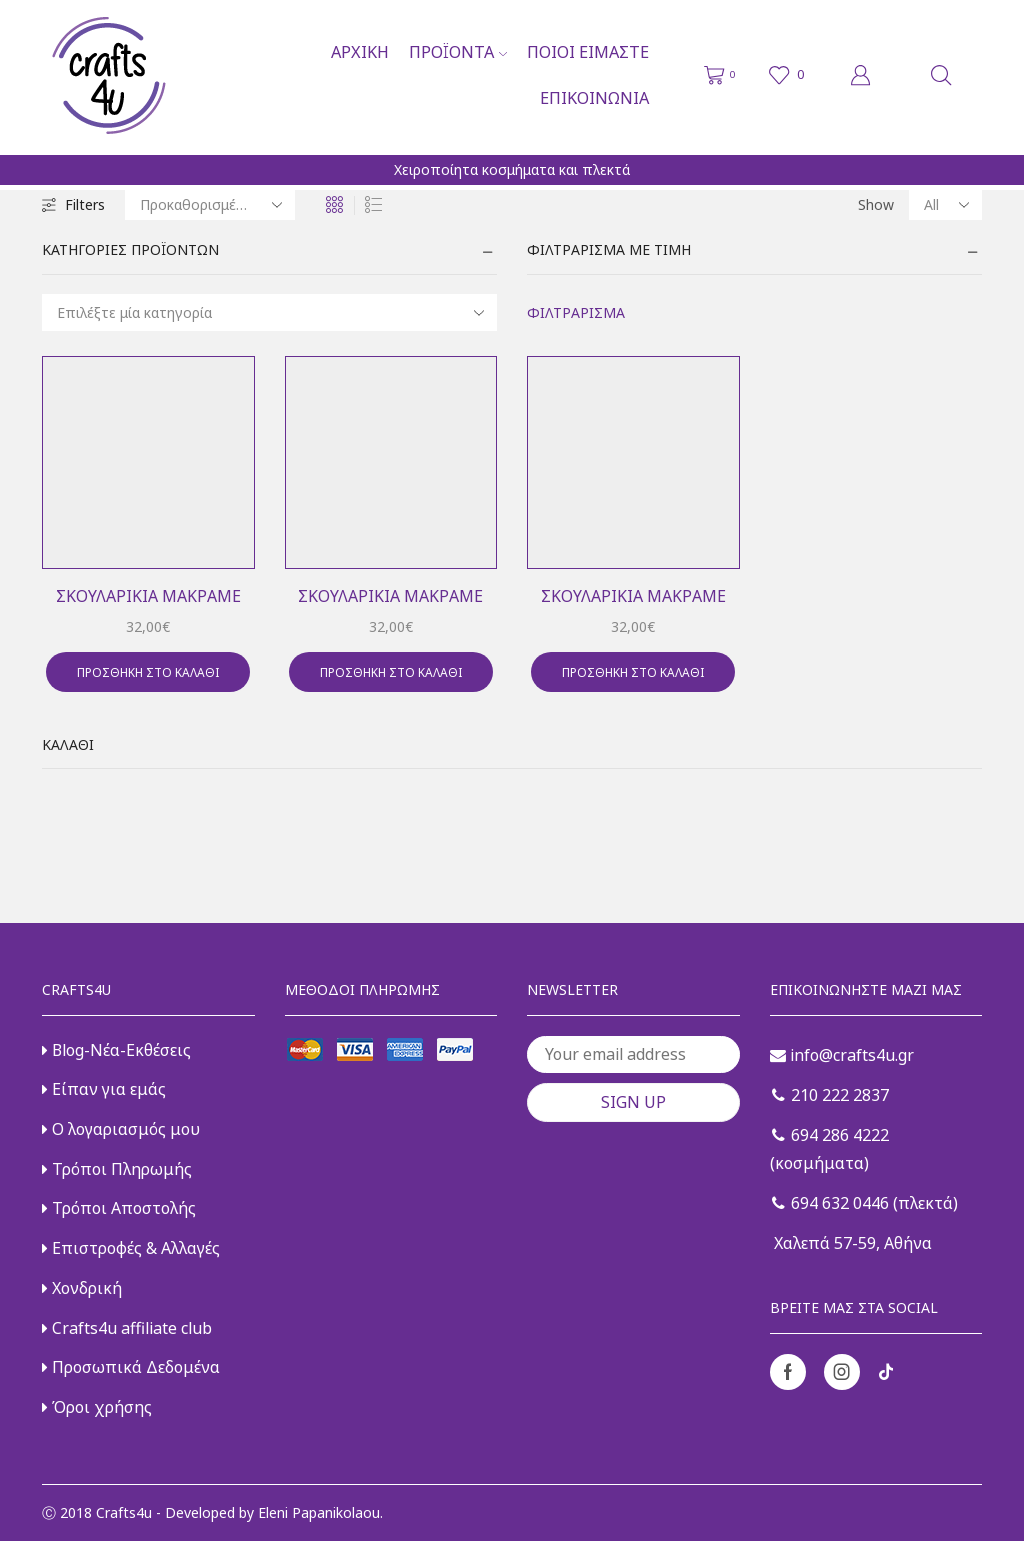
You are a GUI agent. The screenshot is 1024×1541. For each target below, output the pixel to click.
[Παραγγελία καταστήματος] (210, 205)
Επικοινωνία (594, 98)
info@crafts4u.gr (842, 1055)
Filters (73, 204)
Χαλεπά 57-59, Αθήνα (851, 1243)
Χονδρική (82, 1288)
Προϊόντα (458, 52)
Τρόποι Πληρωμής (117, 1169)
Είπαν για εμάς (104, 1089)
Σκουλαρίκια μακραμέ (148, 596)
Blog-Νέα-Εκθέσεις (116, 1050)
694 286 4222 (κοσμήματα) (829, 1149)
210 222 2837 (830, 1095)
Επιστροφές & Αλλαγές (131, 1248)
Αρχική (360, 52)
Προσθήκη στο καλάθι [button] (148, 672)
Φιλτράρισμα (576, 312)
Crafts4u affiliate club (127, 1328)
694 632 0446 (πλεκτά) (865, 1203)
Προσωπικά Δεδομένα (131, 1367)
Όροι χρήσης (97, 1407)
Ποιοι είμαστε (588, 52)
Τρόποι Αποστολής (119, 1208)
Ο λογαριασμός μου (121, 1129)
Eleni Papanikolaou (319, 1512)
